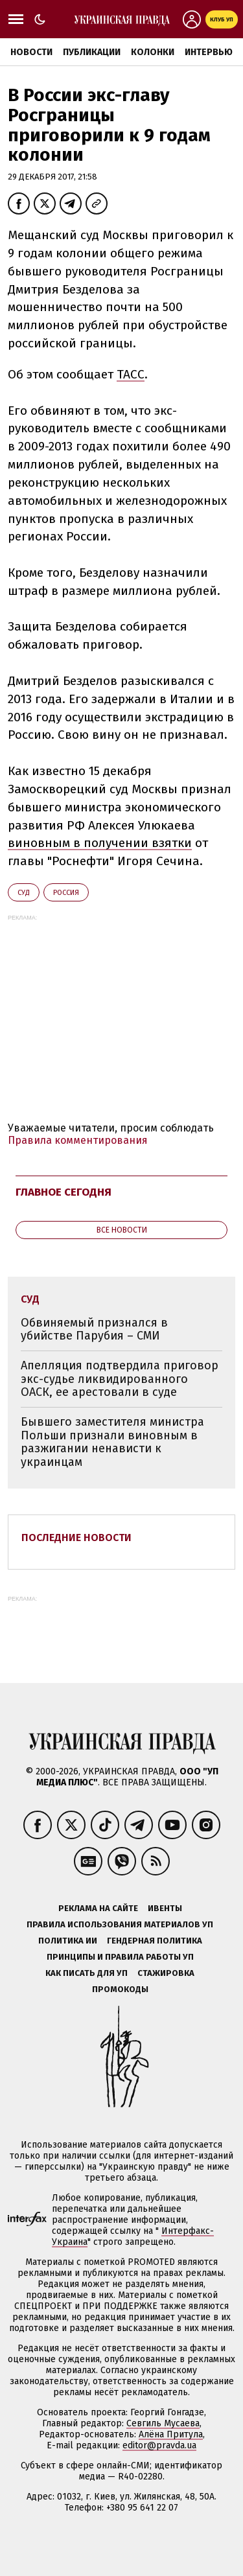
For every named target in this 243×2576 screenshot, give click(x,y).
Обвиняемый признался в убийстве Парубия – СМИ (94, 1329)
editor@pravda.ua (159, 2445)
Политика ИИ (67, 1940)
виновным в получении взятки (100, 842)
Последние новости (76, 1537)
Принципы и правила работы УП (120, 1957)
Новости (31, 52)
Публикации (92, 52)
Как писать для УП (86, 1973)
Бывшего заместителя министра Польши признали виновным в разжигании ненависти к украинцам (112, 1442)
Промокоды (120, 1989)
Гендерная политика (154, 1940)
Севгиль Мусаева (163, 2423)
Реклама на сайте (98, 1908)
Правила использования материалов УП (120, 1924)
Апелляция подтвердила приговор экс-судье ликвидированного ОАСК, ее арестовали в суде (119, 1378)
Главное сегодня (63, 1192)
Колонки (152, 52)
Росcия (66, 892)
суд (23, 892)
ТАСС (131, 374)
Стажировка (165, 1973)
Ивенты (165, 1908)
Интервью (209, 52)
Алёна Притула (171, 2434)
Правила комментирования (78, 1140)
